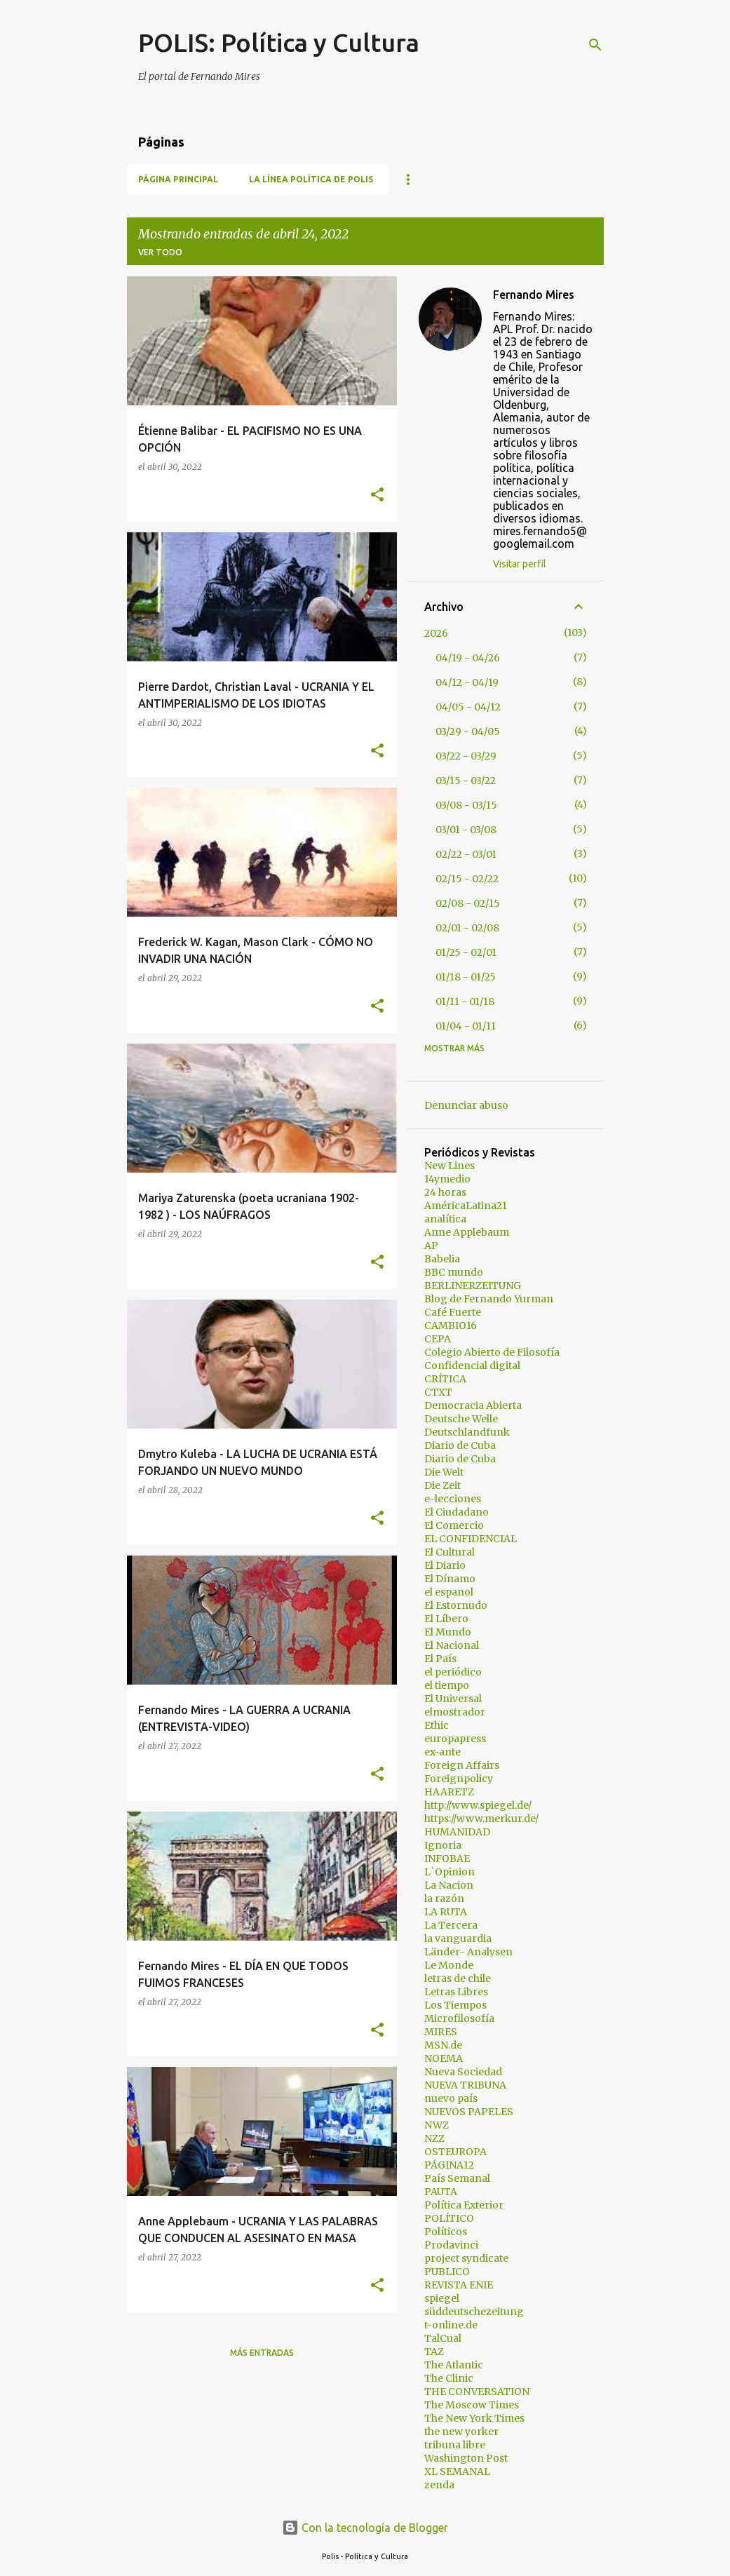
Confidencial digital (472, 1365)
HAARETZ (449, 1792)
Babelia (442, 1259)
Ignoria (442, 1845)
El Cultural (449, 1552)
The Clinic (448, 2378)
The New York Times (474, 2418)
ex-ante (442, 1752)
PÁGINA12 (449, 2165)
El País (440, 1658)
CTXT (438, 1392)
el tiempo (446, 1685)
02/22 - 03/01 (465, 854)
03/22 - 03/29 (465, 756)
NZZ (434, 2138)
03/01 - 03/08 (465, 829)
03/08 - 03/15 (466, 805)
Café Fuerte (452, 1312)
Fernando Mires (533, 294)
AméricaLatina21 (465, 1205)
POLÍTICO (449, 2218)
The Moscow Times (471, 2405)
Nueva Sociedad (463, 2071)
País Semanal (457, 2178)
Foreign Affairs (461, 1765)
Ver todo (160, 252)
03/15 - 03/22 (465, 780)
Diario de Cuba (460, 1445)
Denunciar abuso (466, 1105)
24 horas (445, 1192)
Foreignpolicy (458, 1778)
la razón (444, 1898)
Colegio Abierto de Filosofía (492, 1352)
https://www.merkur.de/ (481, 1818)
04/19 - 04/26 (467, 658)
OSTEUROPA (455, 2151)
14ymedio (447, 1179)
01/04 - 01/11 (465, 1026)
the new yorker (461, 2431)
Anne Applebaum (466, 1232)
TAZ (434, 2351)
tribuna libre (454, 2445)
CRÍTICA (445, 1379)
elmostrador (454, 1712)
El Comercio (454, 1525)
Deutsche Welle (461, 1418)
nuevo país (451, 2098)
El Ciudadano (456, 1512)
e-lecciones (452, 1498)
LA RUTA (445, 1912)
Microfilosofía (459, 2018)
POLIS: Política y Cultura (278, 42)
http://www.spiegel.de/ (478, 1805)
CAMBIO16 (450, 1325)
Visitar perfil (519, 563)
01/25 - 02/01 (465, 952)
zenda (439, 2485)
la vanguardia (458, 1938)
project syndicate (466, 2258)
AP (431, 1245)
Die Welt (444, 1472)
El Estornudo (455, 1605)
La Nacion (448, 1885)
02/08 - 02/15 (467, 903)
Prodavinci (451, 2245)
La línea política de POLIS (311, 179)
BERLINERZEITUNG (472, 1285)
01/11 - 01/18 (464, 1001)
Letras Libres (456, 1991)
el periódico (453, 1672)
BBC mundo (453, 1272)
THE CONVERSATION (476, 2391)
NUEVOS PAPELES (468, 2111)
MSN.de (443, 2045)
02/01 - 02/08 (467, 928)
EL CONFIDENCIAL (470, 1538)
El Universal (453, 1698)
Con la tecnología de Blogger (365, 2527)
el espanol (448, 1592)
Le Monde (448, 1965)
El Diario (445, 1565)
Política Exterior (463, 2205)
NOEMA (443, 2058)
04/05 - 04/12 (468, 707)
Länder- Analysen (468, 1952)
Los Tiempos (455, 2005)
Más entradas (262, 2352)
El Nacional (451, 1645)
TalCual (442, 2338)
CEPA (437, 1339)
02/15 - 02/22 (467, 878)
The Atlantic (453, 2365)
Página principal (178, 179)
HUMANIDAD (457, 1832)
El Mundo (447, 1632)
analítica (445, 1219)
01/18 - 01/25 (465, 977)
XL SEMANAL (457, 2471)
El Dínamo (449, 1578)
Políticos (445, 2231)
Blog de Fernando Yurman (488, 1299)
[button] (377, 495)
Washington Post (466, 2458)
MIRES (440, 2031)
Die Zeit (442, 1485)
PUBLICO (447, 2271)
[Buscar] (595, 45)
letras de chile (457, 1978)
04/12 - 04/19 (467, 682)
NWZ (436, 2125)
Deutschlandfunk (467, 1432)
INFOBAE (447, 1858)
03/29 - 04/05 (467, 731)
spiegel (441, 2298)
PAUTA (440, 2191)
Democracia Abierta (473, 1405)
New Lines (449, 1165)
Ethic (436, 1725)
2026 (436, 633)
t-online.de (451, 2325)
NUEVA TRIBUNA (465, 2085)
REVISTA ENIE (458, 2285)
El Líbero (446, 1618)
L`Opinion (449, 1872)
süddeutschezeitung (474, 2311)
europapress (455, 1738)
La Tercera (451, 1925)
